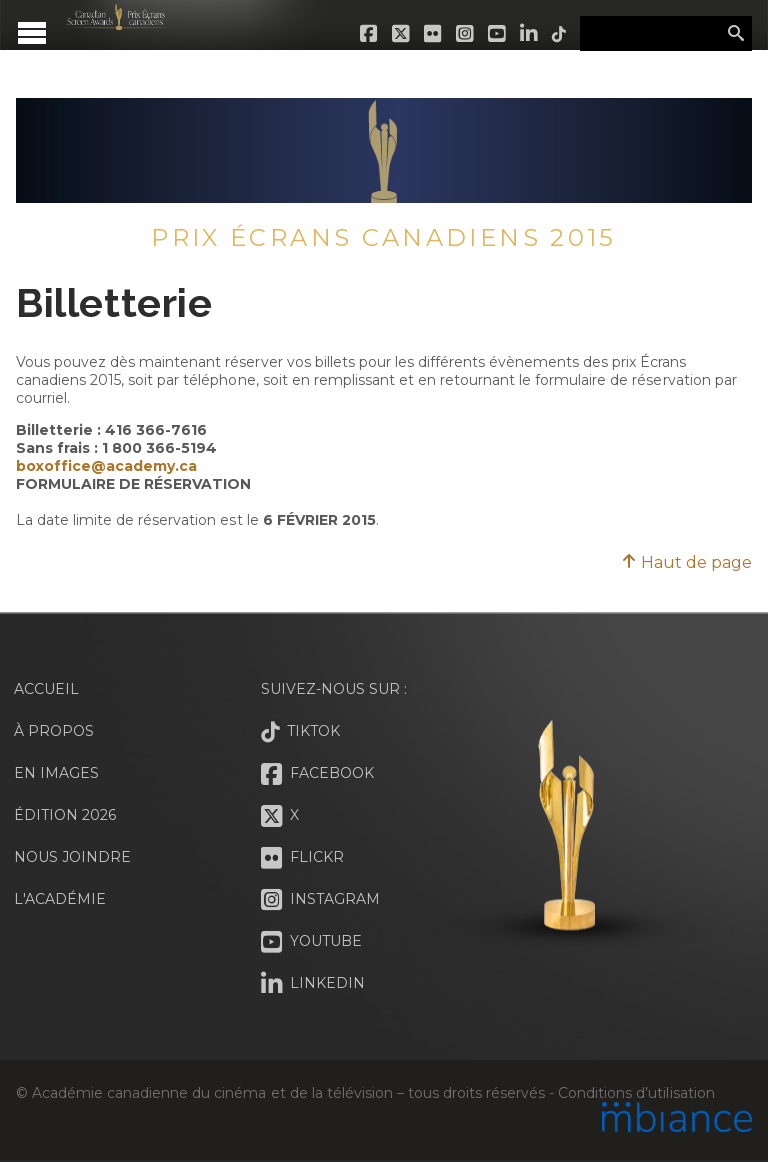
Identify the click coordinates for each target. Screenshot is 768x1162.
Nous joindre (72, 857)
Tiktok (560, 34)
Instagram (466, 34)
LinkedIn (530, 34)
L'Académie (60, 899)
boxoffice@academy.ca (106, 466)
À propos (54, 731)
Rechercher (736, 34)
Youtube (498, 34)
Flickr (434, 34)
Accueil (46, 689)
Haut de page (686, 562)
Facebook (370, 34)
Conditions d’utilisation (636, 1093)
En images (56, 773)
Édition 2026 (65, 815)
